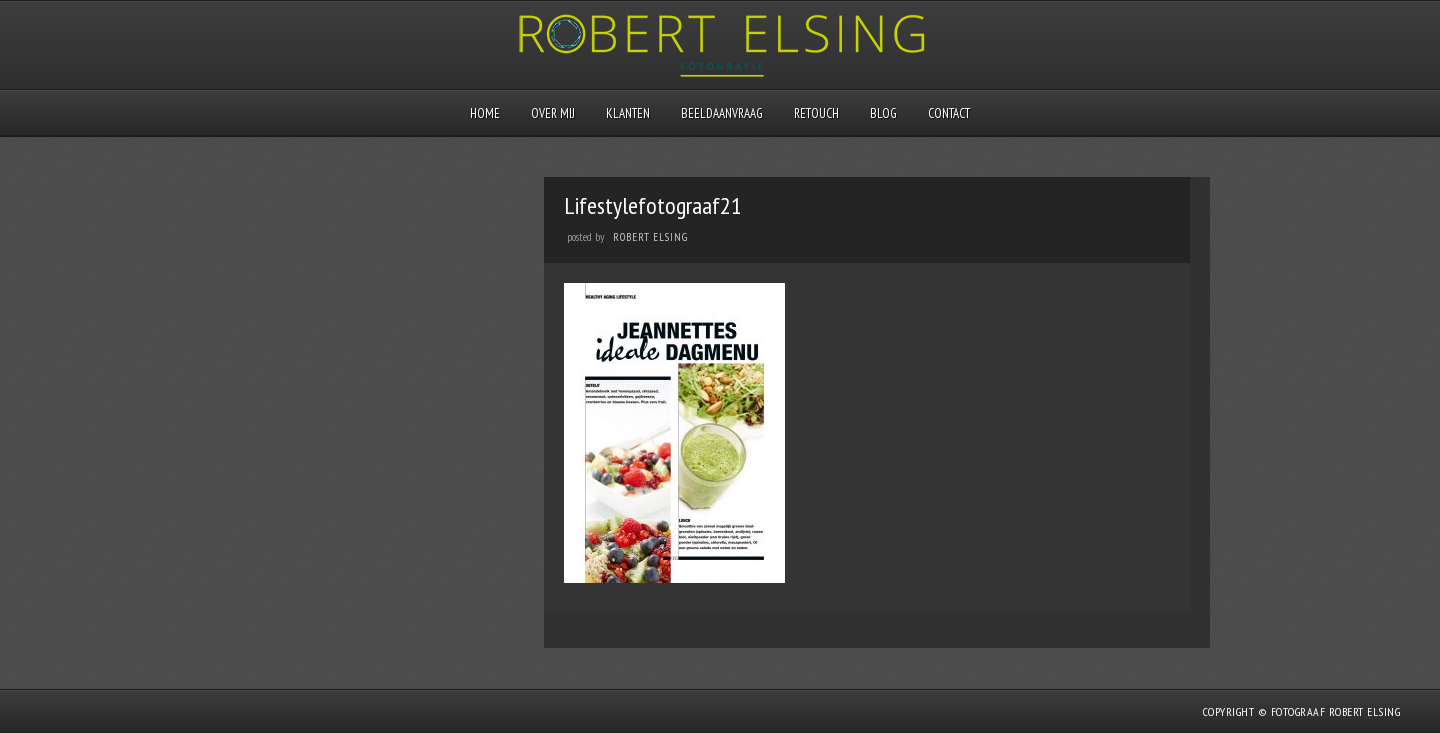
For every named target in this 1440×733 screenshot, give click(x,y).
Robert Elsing (650, 237)
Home (485, 113)
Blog (883, 113)
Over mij (553, 113)
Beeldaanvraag (722, 113)
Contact (949, 113)
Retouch (816, 113)
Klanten (628, 113)
